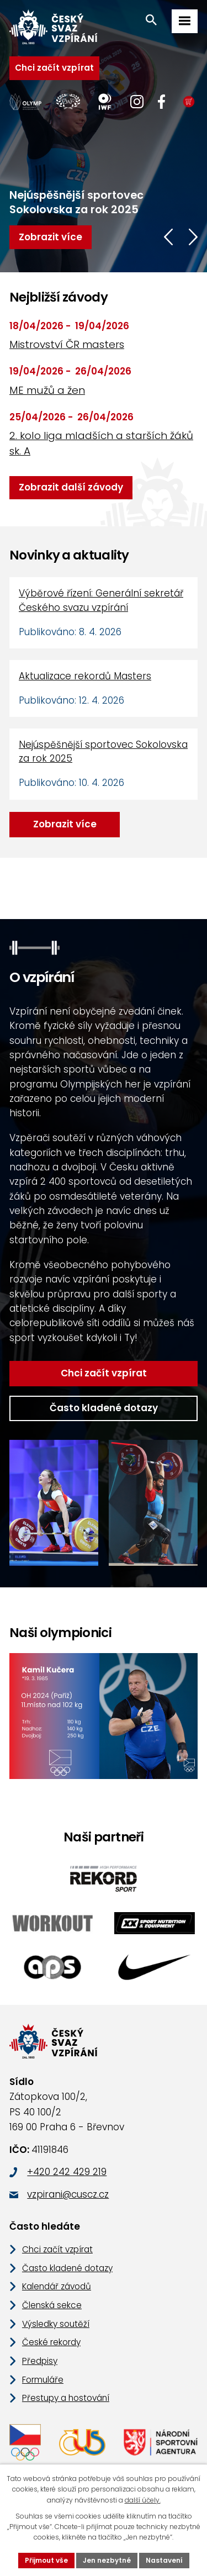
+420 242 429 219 (67, 2171)
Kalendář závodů (56, 2286)
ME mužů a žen (47, 390)
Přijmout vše (46, 2560)
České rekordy (51, 2342)
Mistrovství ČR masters (66, 344)
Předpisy (39, 2361)
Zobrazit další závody (71, 487)
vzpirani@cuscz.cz (68, 2194)
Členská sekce (52, 2305)
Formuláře (42, 2379)
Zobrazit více (65, 824)
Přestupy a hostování (65, 2398)
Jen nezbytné (107, 2560)
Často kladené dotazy (104, 1407)
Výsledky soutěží (55, 2324)
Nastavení (164, 2560)
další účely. (143, 2500)
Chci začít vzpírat (54, 67)
